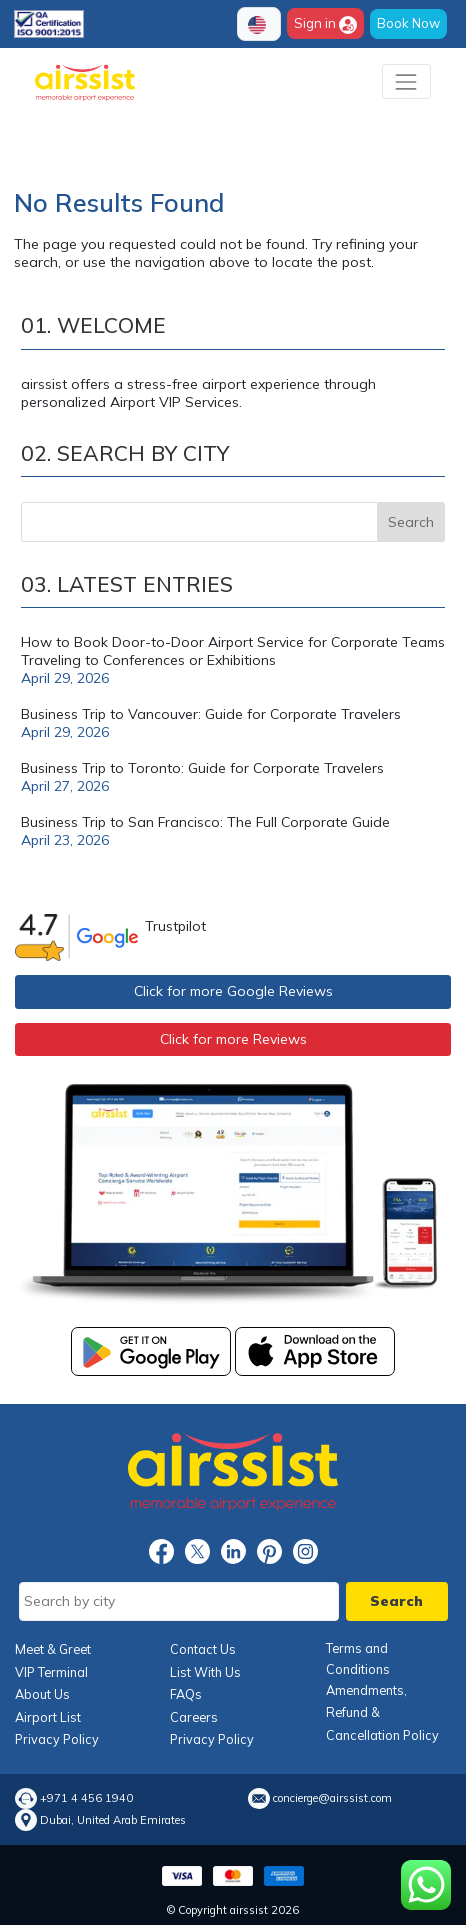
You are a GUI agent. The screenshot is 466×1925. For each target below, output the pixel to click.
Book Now (408, 23)
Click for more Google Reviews (233, 991)
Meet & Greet (53, 1649)
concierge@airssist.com (332, 1798)
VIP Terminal (51, 1672)
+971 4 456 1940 (86, 1798)
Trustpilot (175, 926)
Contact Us (203, 1649)
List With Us (205, 1672)
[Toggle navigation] (406, 81)
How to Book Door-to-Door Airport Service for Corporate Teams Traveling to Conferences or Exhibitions (233, 651)
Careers (194, 1717)
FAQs (186, 1694)
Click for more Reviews (233, 1039)
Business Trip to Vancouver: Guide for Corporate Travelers (211, 714)
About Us (42, 1694)
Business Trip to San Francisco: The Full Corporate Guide (205, 822)
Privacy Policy (57, 1739)
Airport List (48, 1717)
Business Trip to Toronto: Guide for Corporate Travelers (202, 768)
